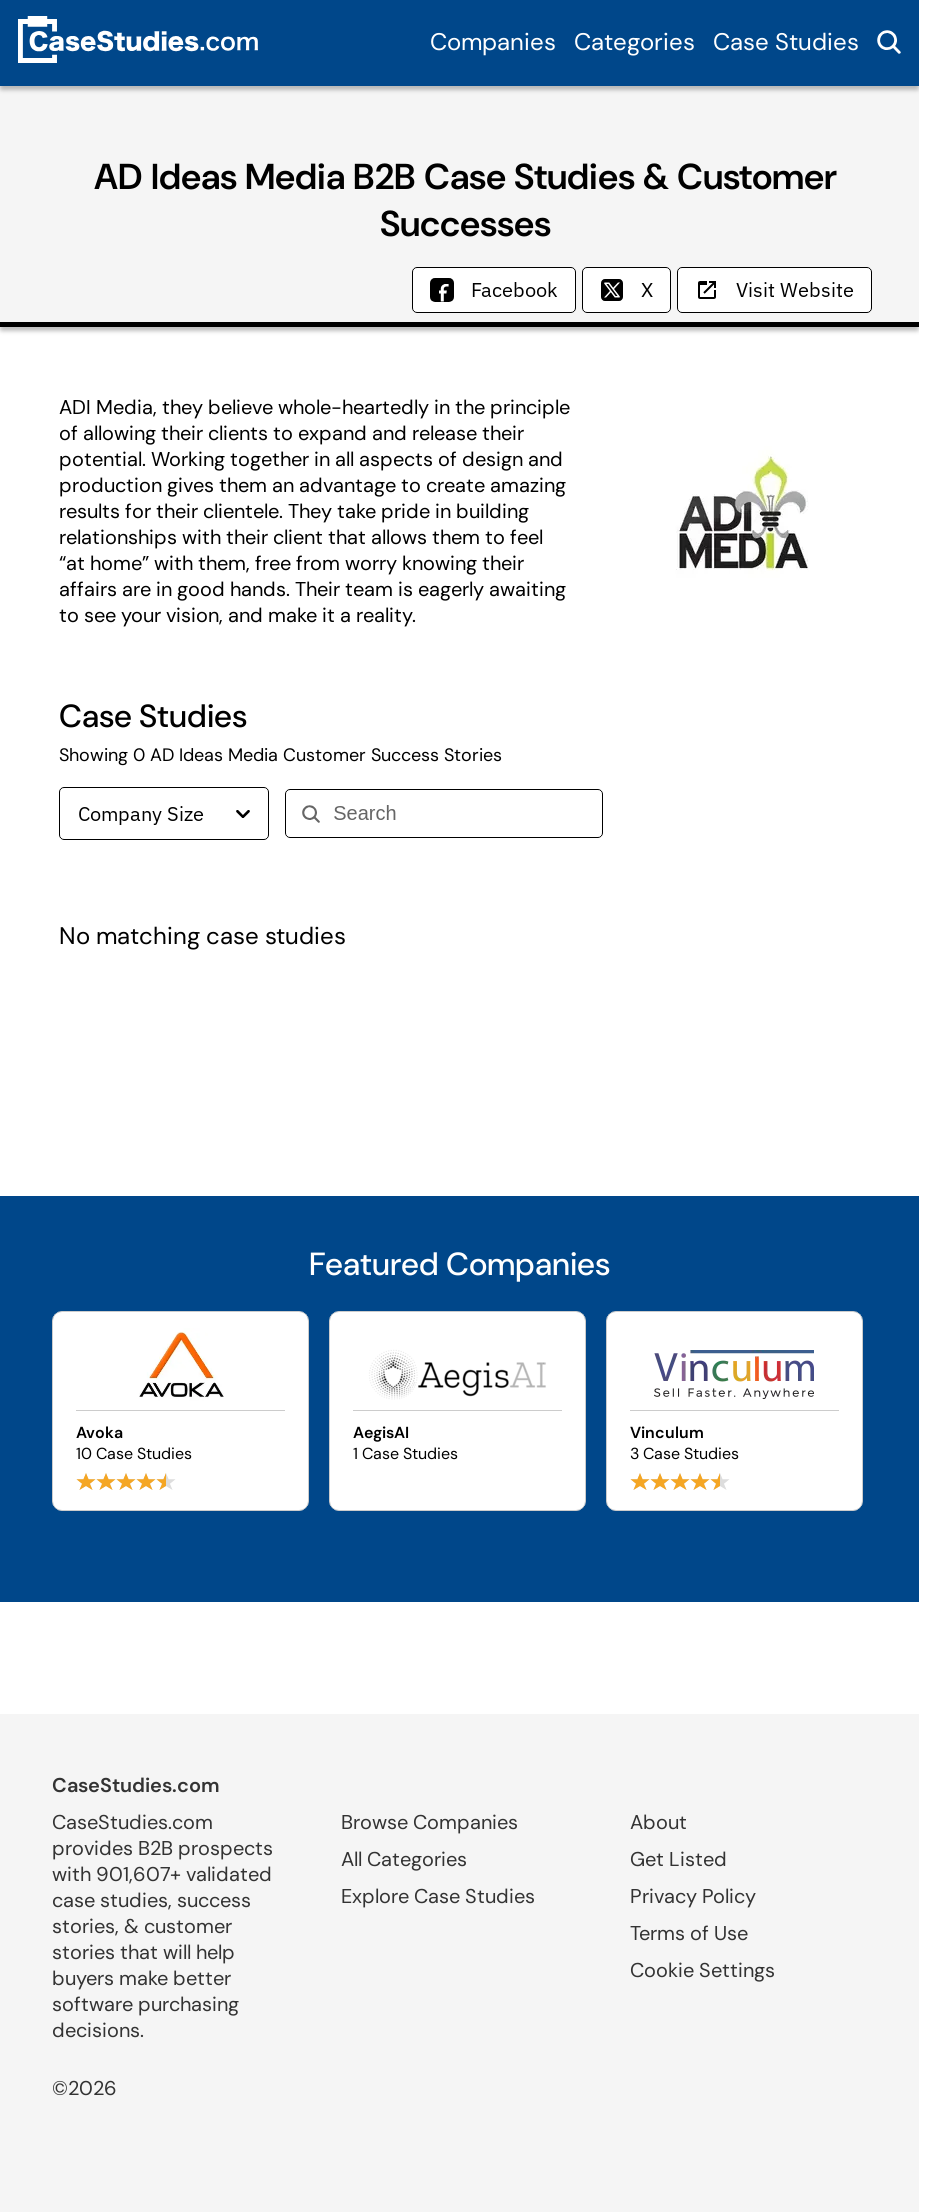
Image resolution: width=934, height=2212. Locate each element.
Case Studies (786, 41)
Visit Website (774, 289)
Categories (634, 41)
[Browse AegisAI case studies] (457, 1411)
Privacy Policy (693, 1896)
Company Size (164, 813)
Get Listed (678, 1859)
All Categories (404, 1859)
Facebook (494, 289)
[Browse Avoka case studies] (180, 1411)
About (658, 1822)
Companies (493, 41)
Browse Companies (429, 1822)
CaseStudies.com (136, 1785)
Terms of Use (689, 1933)
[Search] (459, 813)
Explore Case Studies (438, 1896)
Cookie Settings (702, 1970)
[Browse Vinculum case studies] (734, 1411)
